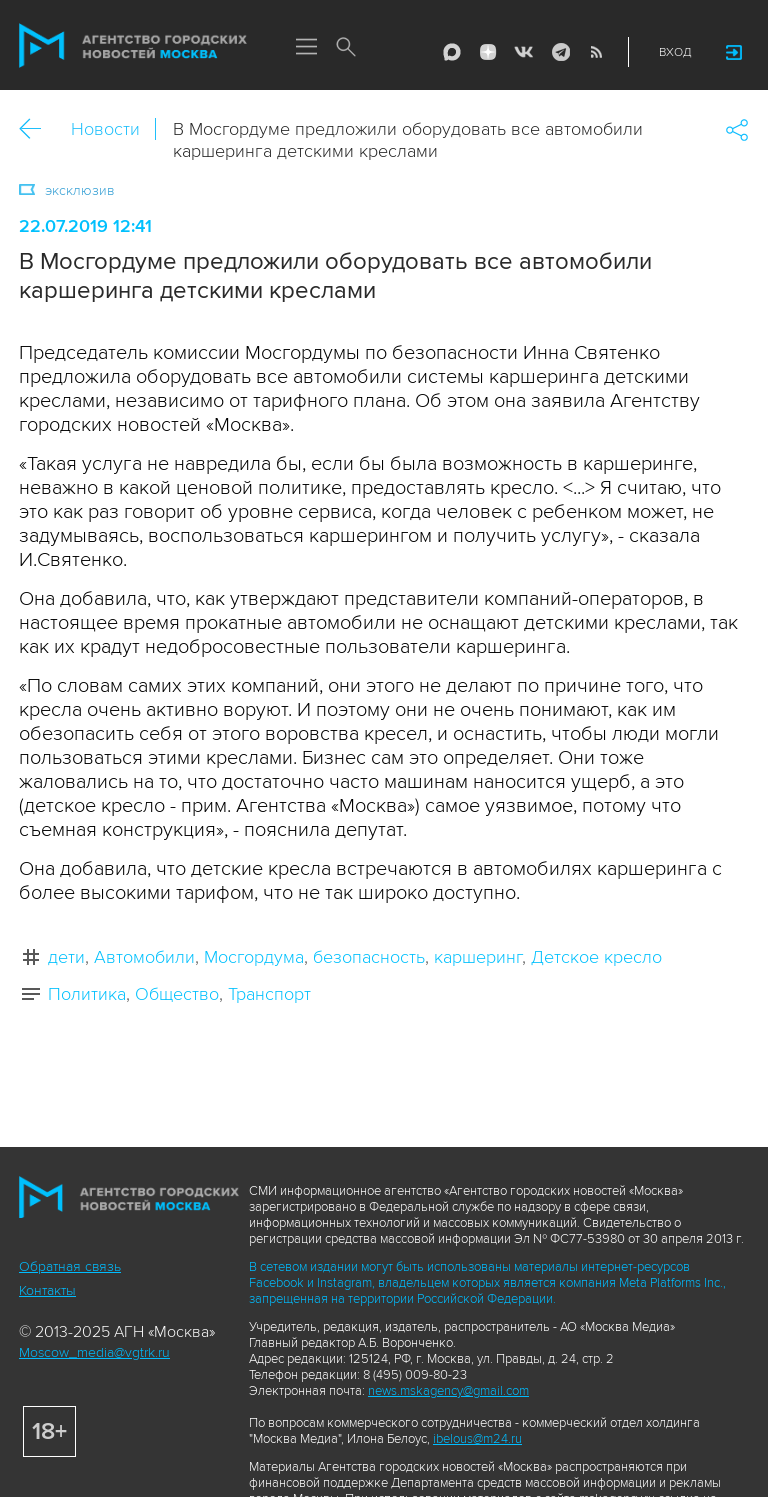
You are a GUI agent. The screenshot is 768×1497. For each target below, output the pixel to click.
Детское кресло (596, 957)
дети (66, 957)
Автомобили (144, 957)
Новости (105, 129)
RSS (596, 52)
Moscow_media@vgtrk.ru (94, 1352)
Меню (306, 48)
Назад (37, 129)
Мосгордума (254, 957)
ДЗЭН (488, 52)
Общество (177, 994)
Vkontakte (524, 52)
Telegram (560, 52)
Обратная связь (70, 1266)
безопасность (369, 957)
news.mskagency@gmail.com (448, 1391)
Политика (87, 994)
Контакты (47, 1290)
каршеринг (478, 957)
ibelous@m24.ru (477, 1439)
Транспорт (269, 994)
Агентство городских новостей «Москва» (133, 46)
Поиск (346, 48)
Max (452, 52)
